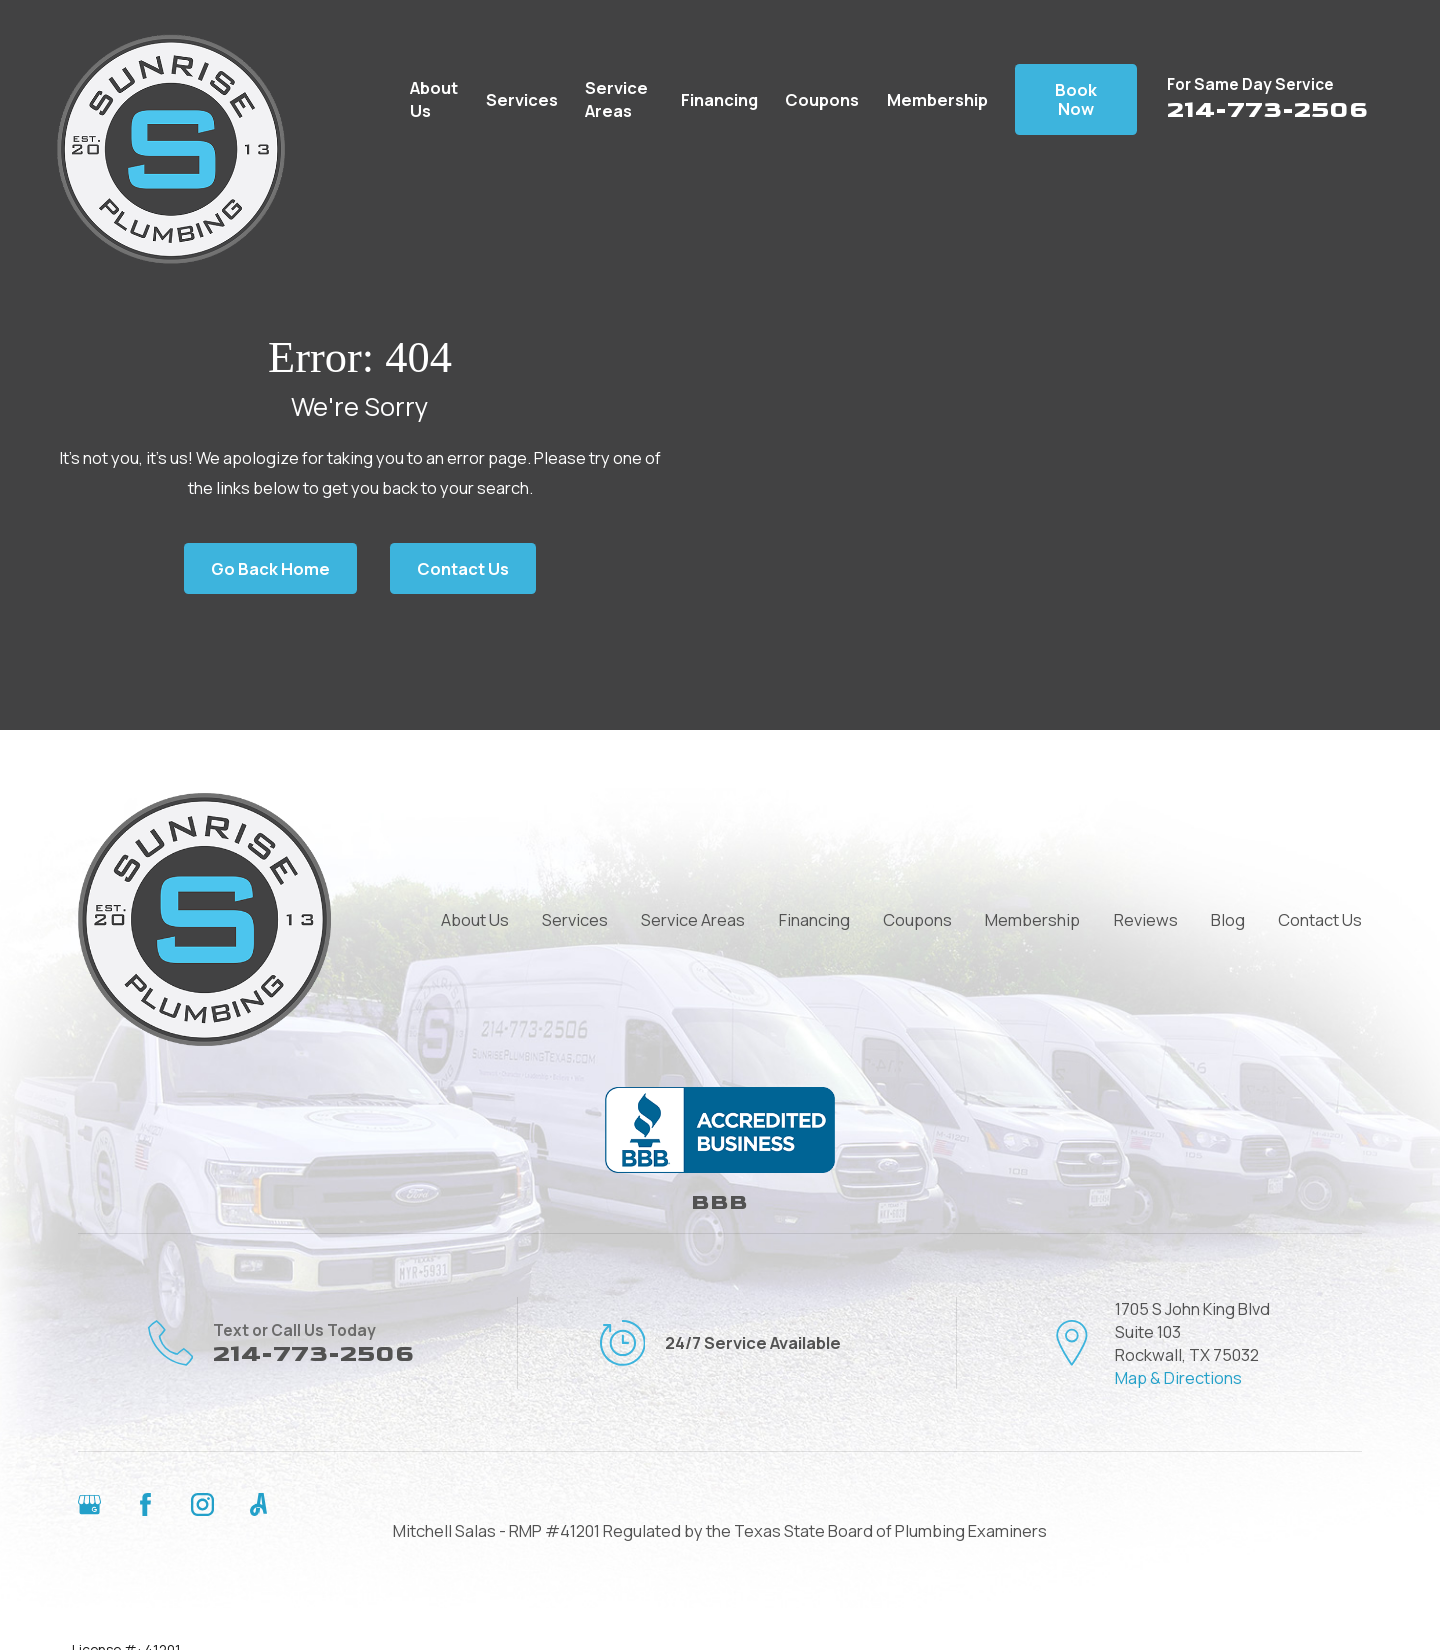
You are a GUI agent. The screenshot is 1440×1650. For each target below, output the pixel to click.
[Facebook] (145, 1504)
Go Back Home (270, 568)
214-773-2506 (1267, 109)
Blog (1228, 919)
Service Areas (693, 919)
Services (575, 919)
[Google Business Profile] (89, 1504)
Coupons (917, 919)
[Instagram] (202, 1504)
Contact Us (463, 568)
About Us (475, 919)
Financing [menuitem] (719, 99)
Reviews (1146, 919)
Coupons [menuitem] (822, 99)
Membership (1032, 919)
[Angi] (258, 1504)
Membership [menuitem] (937, 99)
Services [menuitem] (522, 99)
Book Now (1076, 99)
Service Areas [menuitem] (616, 99)
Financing (814, 919)
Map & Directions (1178, 1377)
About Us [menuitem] (434, 99)
